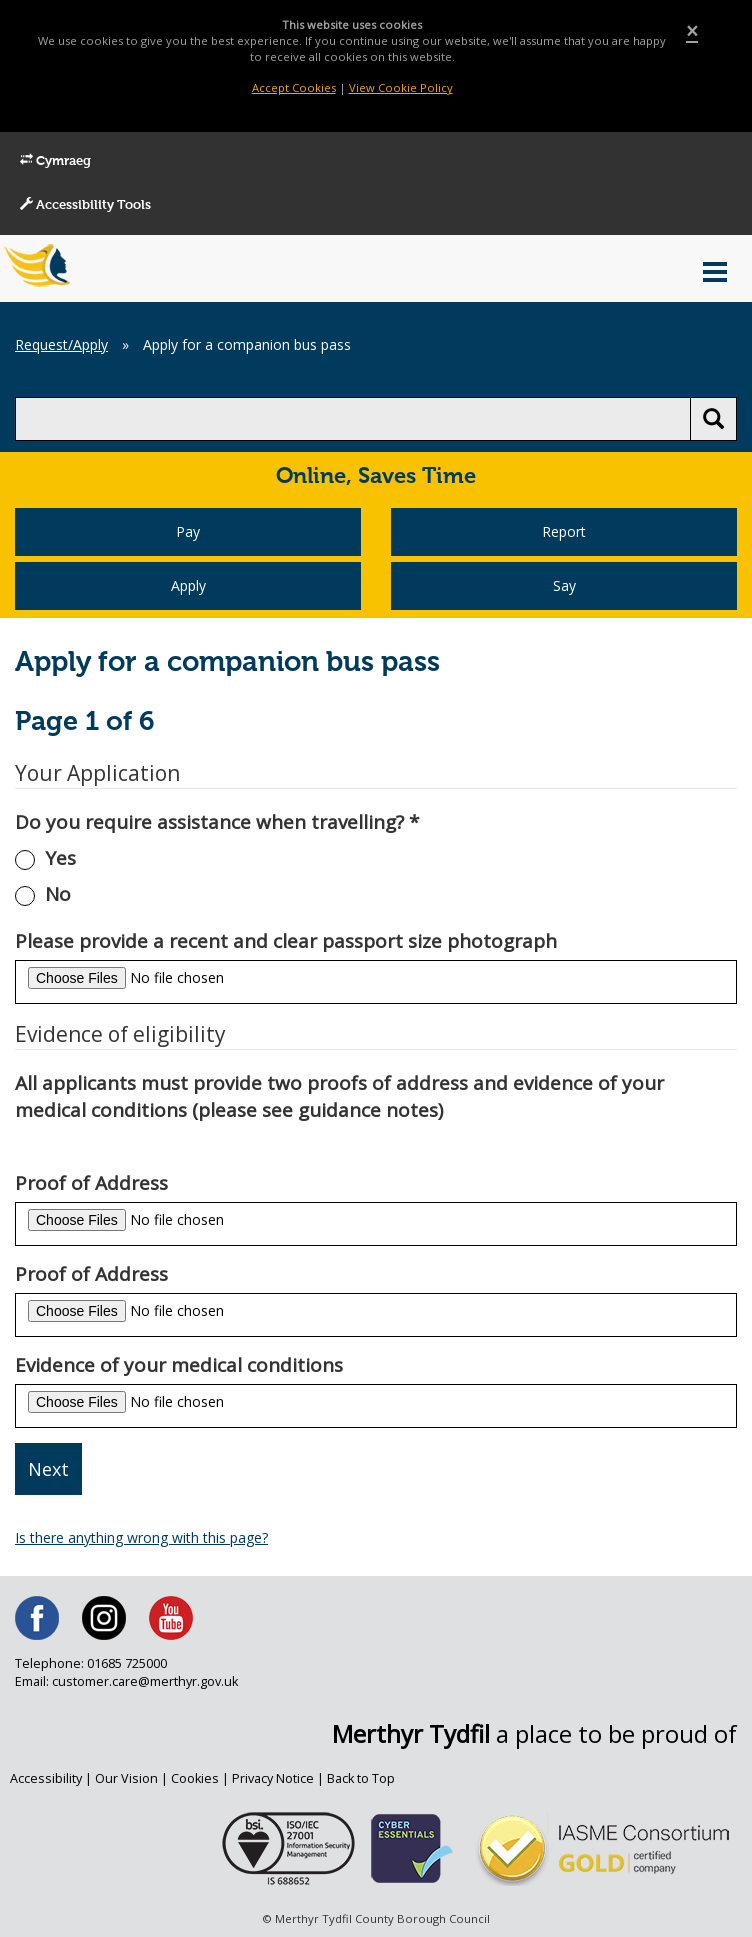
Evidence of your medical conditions (179, 1365)
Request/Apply (61, 344)
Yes (60, 858)
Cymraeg (55, 161)
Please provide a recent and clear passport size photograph (286, 941)
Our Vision (126, 1778)
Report (564, 531)
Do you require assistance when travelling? (217, 822)
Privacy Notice (273, 1778)
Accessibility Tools (85, 205)
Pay (188, 531)
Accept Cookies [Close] (294, 87)
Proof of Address (91, 1183)
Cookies (195, 1778)
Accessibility (46, 1778)
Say (564, 585)
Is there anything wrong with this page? (141, 1537)
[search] (353, 419)
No (58, 894)
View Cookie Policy (401, 87)
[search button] (713, 419)
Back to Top (361, 1778)
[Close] (692, 31)
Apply (188, 585)
